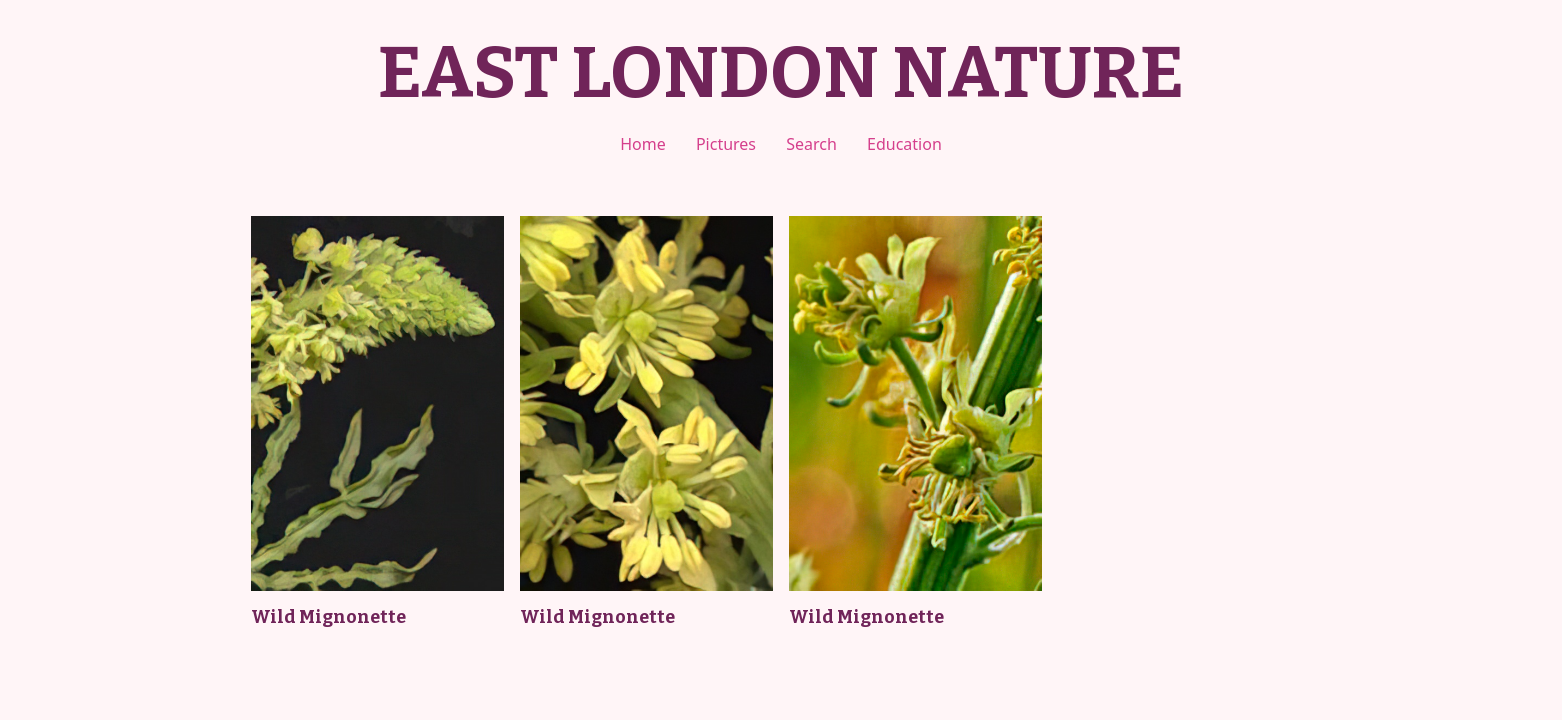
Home (643, 144)
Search (811, 144)
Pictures (726, 144)
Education (904, 144)
